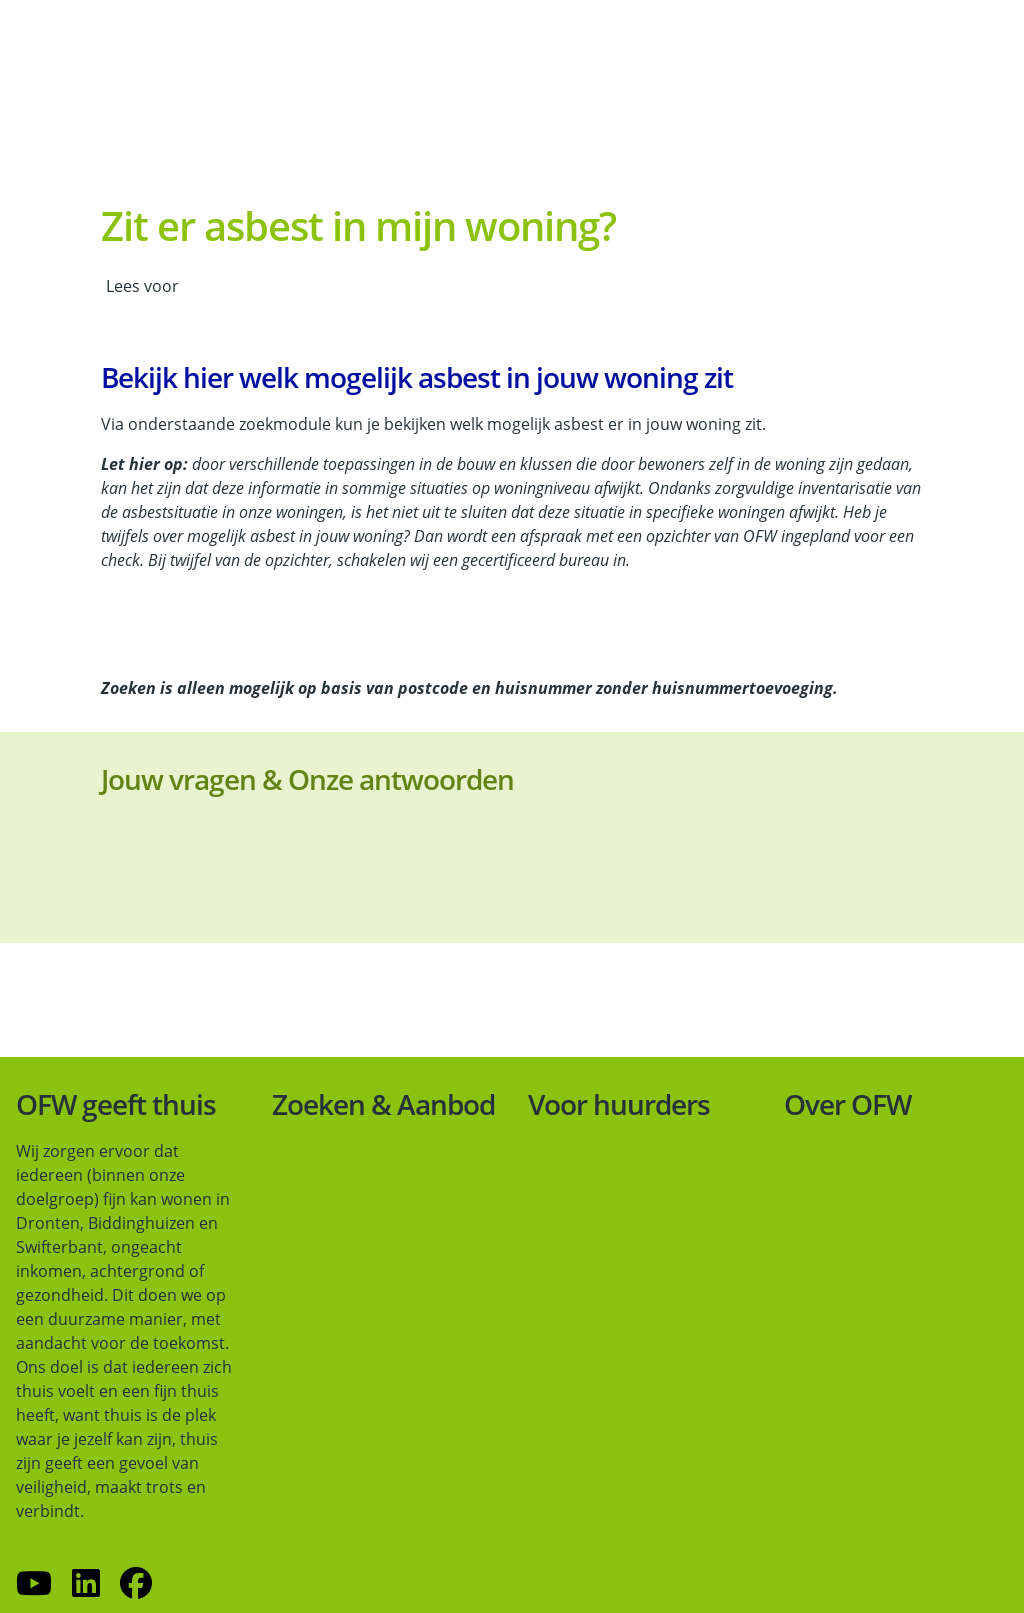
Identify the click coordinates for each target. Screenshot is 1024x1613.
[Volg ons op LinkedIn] (86, 1584)
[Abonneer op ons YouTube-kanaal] (34, 1584)
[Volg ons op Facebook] (136, 1584)
